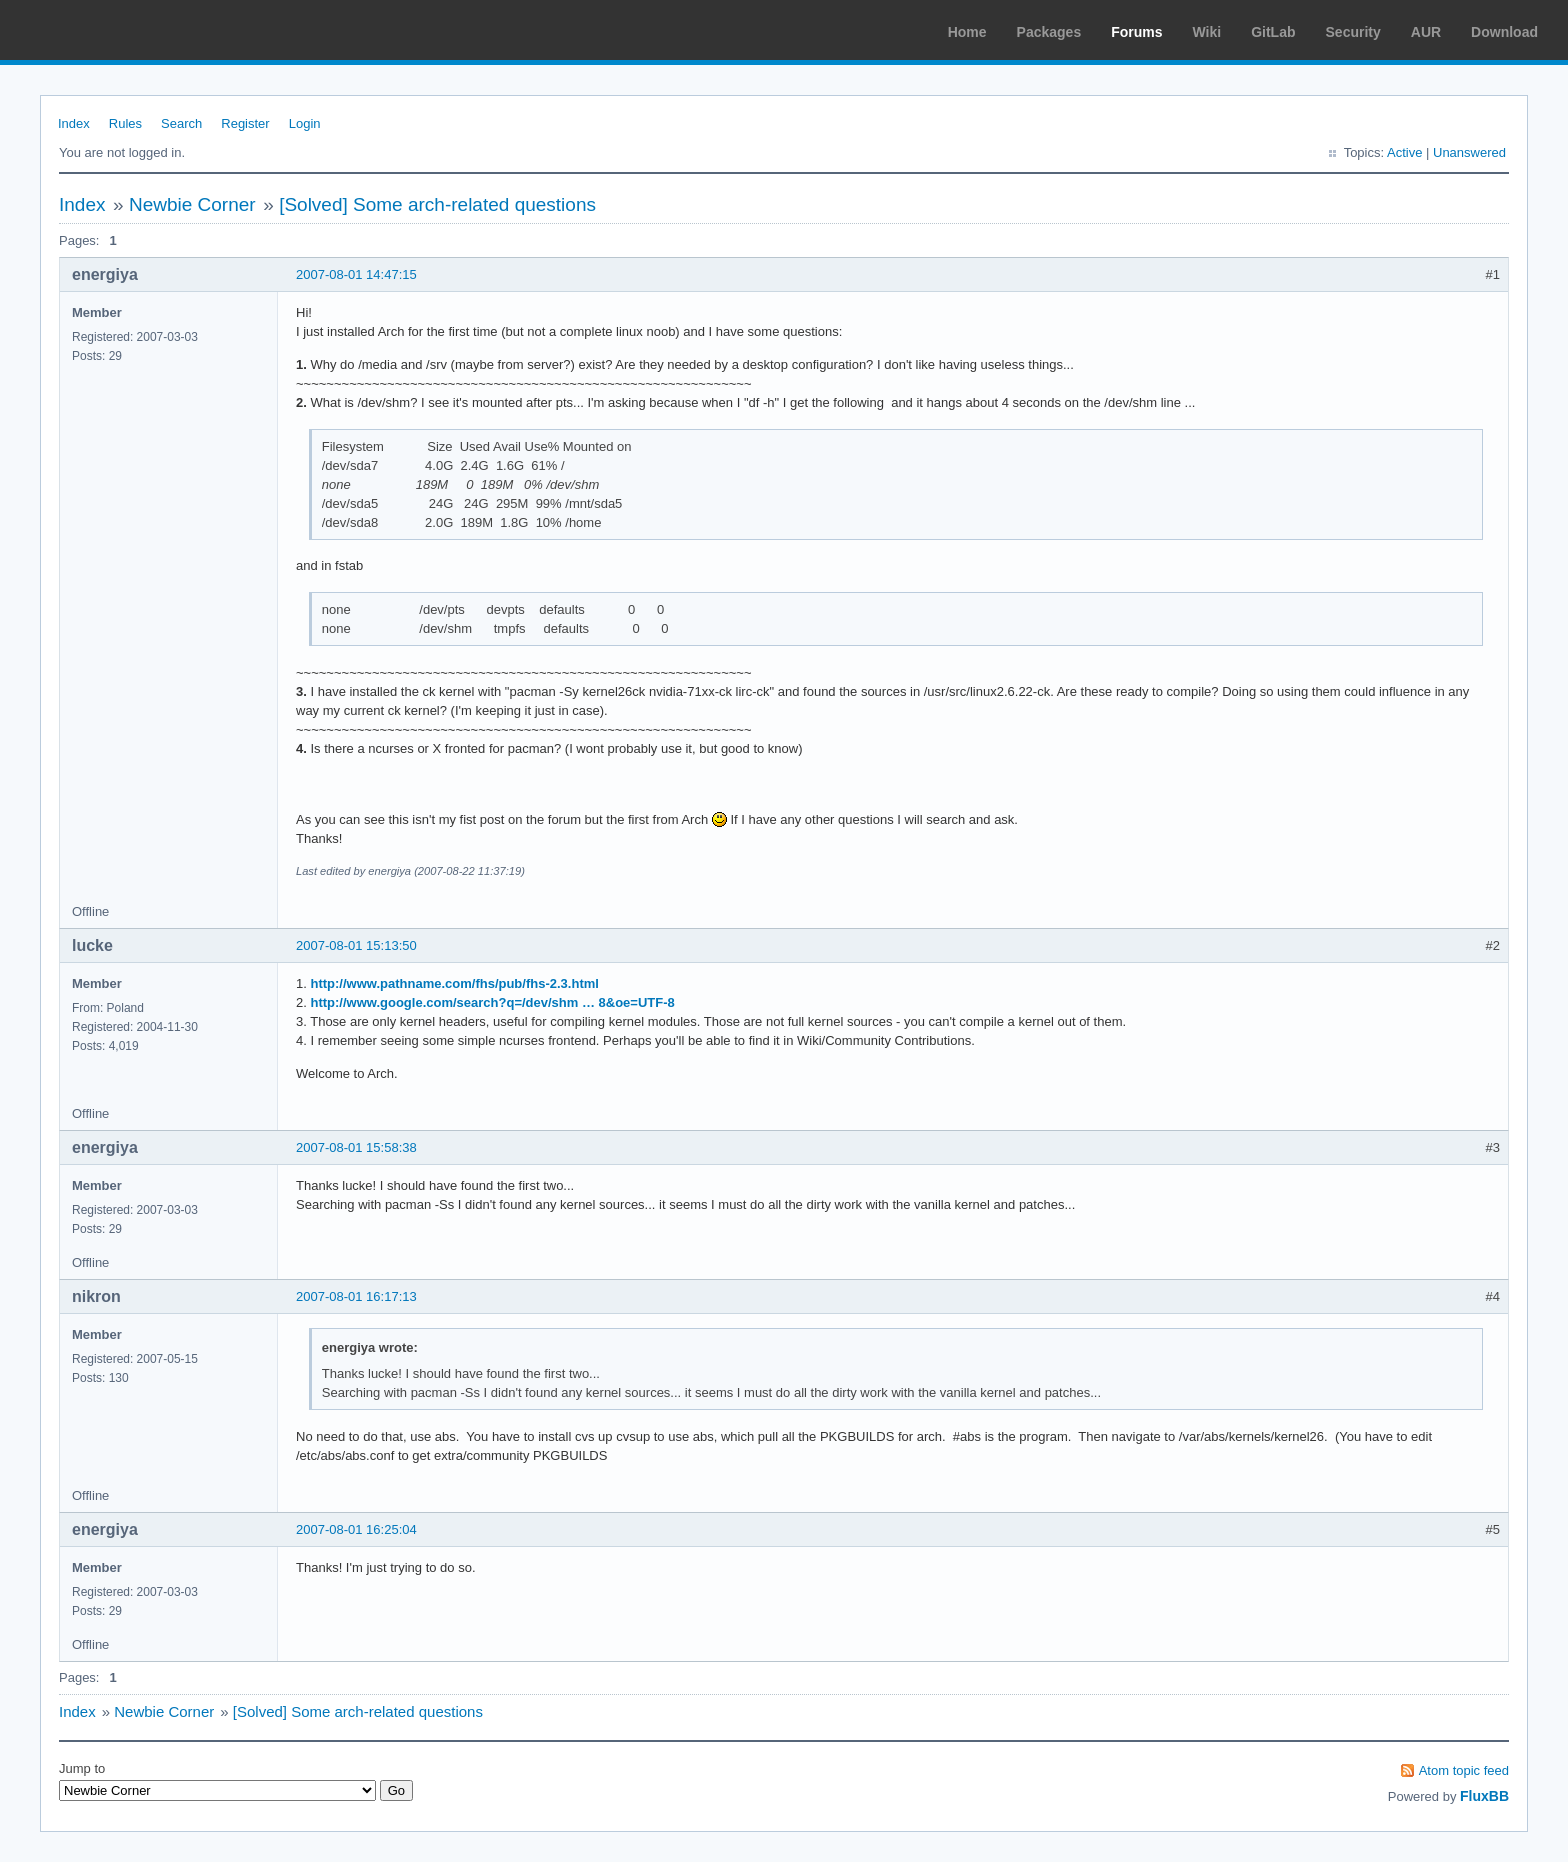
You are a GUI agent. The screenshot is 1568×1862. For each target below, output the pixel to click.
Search (181, 123)
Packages (1049, 32)
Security (1353, 32)
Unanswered (1469, 152)
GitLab (1273, 32)
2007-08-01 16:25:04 (356, 1529)
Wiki (1207, 32)
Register (245, 123)
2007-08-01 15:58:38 (356, 1147)
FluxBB (1484, 1796)
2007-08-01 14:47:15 (356, 274)
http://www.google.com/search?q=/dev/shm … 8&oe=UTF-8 (492, 1002)
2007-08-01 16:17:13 (356, 1296)
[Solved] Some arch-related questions (437, 204)
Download (1504, 32)
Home (967, 32)
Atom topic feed (1464, 1770)
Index (74, 123)
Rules (125, 123)
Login (305, 123)
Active (1404, 152)
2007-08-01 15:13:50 (356, 945)
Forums (1136, 32)
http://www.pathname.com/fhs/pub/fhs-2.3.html (454, 983)
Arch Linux (110, 30)
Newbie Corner (192, 204)
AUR (1426, 32)
